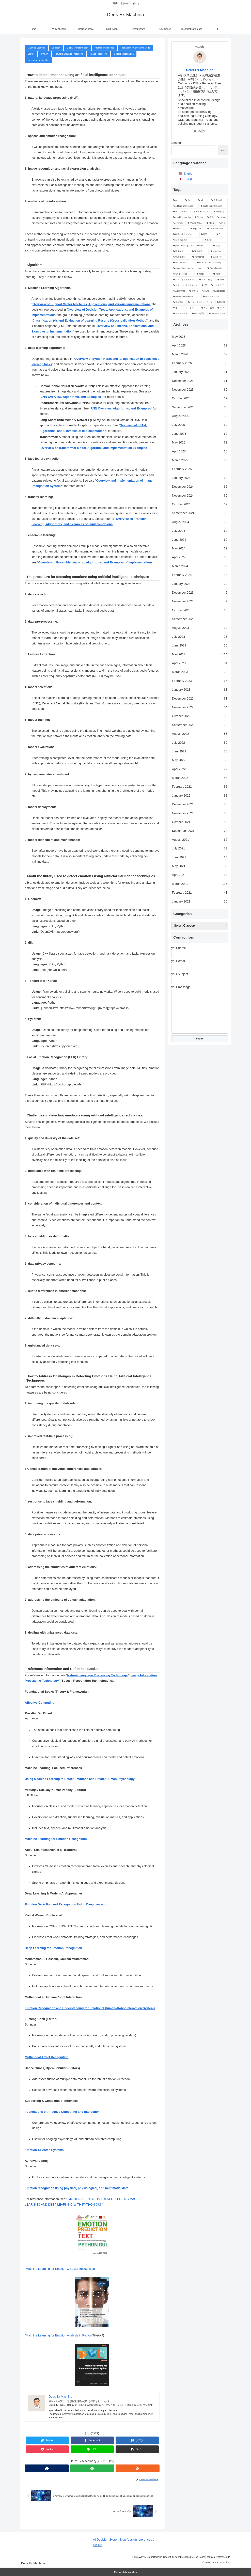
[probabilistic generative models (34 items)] (191, 245)
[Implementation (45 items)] (217, 228)
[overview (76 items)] (179, 223)
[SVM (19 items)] (206, 291)
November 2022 (199, 707)
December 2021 (199, 804)
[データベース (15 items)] (181, 313)
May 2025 (199, 442)
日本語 (188, 179)
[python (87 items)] (222, 217)
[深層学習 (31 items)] (200, 251)
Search (176, 143)
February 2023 (199, 681)
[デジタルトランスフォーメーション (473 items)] (191, 211)
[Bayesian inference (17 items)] (186, 296)
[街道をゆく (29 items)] (218, 257)
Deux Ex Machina (199, 70)
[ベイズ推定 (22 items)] (206, 279)
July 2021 (199, 848)
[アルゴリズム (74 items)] (195, 223)
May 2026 (199, 336)
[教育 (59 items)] (223, 223)
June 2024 (199, 539)
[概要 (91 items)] (210, 217)
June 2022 (199, 751)
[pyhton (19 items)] (194, 291)
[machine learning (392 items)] (182, 217)
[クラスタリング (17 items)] (214, 296)
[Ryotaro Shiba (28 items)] (183, 262)
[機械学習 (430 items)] (220, 211)
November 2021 (199, 813)
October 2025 (199, 398)
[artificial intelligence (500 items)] (185, 206)
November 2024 (199, 495)
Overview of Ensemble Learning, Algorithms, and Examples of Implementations (95, 560)
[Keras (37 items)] (215, 240)
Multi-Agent (160, 2555)
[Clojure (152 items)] (199, 217)
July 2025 (199, 425)
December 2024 (199, 486)
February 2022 (199, 786)
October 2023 (199, 610)
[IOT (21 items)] (204, 285)
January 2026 (199, 372)
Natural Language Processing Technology (97, 1673)
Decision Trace (142, 2555)
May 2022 (199, 760)
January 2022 (199, 795)
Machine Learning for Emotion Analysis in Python (59, 2333)
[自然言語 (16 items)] (179, 302)
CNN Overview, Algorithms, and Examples (70, 395)
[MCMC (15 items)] (222, 307)
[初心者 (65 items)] (211, 223)
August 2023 (199, 627)
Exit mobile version (125, 2570)
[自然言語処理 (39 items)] (187, 240)
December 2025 (199, 381)
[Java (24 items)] (220, 274)
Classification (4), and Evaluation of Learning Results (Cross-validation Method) (90, 318)
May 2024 (199, 548)
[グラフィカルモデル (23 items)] (184, 279)
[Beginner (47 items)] (197, 228)
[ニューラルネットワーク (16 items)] (200, 302)
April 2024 (199, 557)
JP (226, 2555)
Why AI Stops (124, 2555)
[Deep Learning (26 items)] (217, 268)
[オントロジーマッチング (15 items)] (185, 307)
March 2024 (199, 566)
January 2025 (199, 478)
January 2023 (199, 689)
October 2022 (199, 716)
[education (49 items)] (180, 228)
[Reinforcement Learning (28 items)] (212, 262)
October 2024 (199, 504)
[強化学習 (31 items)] (181, 251)
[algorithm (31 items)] (218, 251)
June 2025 (199, 433)
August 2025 (199, 416)
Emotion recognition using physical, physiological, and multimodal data (76, 2186)
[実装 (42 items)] (206, 234)
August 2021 (199, 839)
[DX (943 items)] (190, 200)
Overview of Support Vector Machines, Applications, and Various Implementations (92, 302)
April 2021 (199, 875)
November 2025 (199, 389)
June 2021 (199, 857)
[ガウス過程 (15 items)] (207, 307)
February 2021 (199, 892)
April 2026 (199, 345)
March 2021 (199, 884)
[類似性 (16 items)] (221, 302)
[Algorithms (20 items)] (179, 291)
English (189, 173)
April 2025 (199, 451)
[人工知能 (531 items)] (219, 200)
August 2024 (199, 522)
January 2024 (199, 584)
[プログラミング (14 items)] (217, 313)
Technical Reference (211, 2555)
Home (110, 2555)
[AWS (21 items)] (222, 279)
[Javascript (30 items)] (199, 257)
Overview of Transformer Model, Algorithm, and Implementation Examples (93, 446)
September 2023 (199, 619)
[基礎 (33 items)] (220, 245)
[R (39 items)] (221, 234)
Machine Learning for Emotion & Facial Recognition (60, 2267)
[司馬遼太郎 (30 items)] (181, 257)
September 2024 (199, 513)
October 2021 (199, 822)
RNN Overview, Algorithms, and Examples (120, 406)
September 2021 (199, 830)
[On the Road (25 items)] (183, 274)
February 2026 (199, 363)
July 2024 (199, 530)
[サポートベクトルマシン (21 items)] (185, 285)
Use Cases (191, 2555)
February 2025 (199, 469)
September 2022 (199, 725)
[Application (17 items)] (220, 291)
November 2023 (199, 601)
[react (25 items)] (203, 274)
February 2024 (199, 575)
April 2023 (199, 663)
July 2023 (199, 636)
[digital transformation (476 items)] (213, 206)
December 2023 (199, 592)
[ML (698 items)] (203, 200)
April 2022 (199, 769)
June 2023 (199, 645)
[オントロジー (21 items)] (219, 285)
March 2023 (199, 672)
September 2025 (199, 407)
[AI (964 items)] (177, 200)
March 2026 (199, 354)
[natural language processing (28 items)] (188, 268)
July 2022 (199, 742)
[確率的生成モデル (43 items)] (185, 234)
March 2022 (199, 778)
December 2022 (199, 698)
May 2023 (199, 654)
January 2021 (199, 901)
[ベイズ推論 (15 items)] (199, 313)
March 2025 (199, 460)
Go (222, 150)
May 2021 (199, 866)
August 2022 (199, 733)
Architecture (175, 2555)
